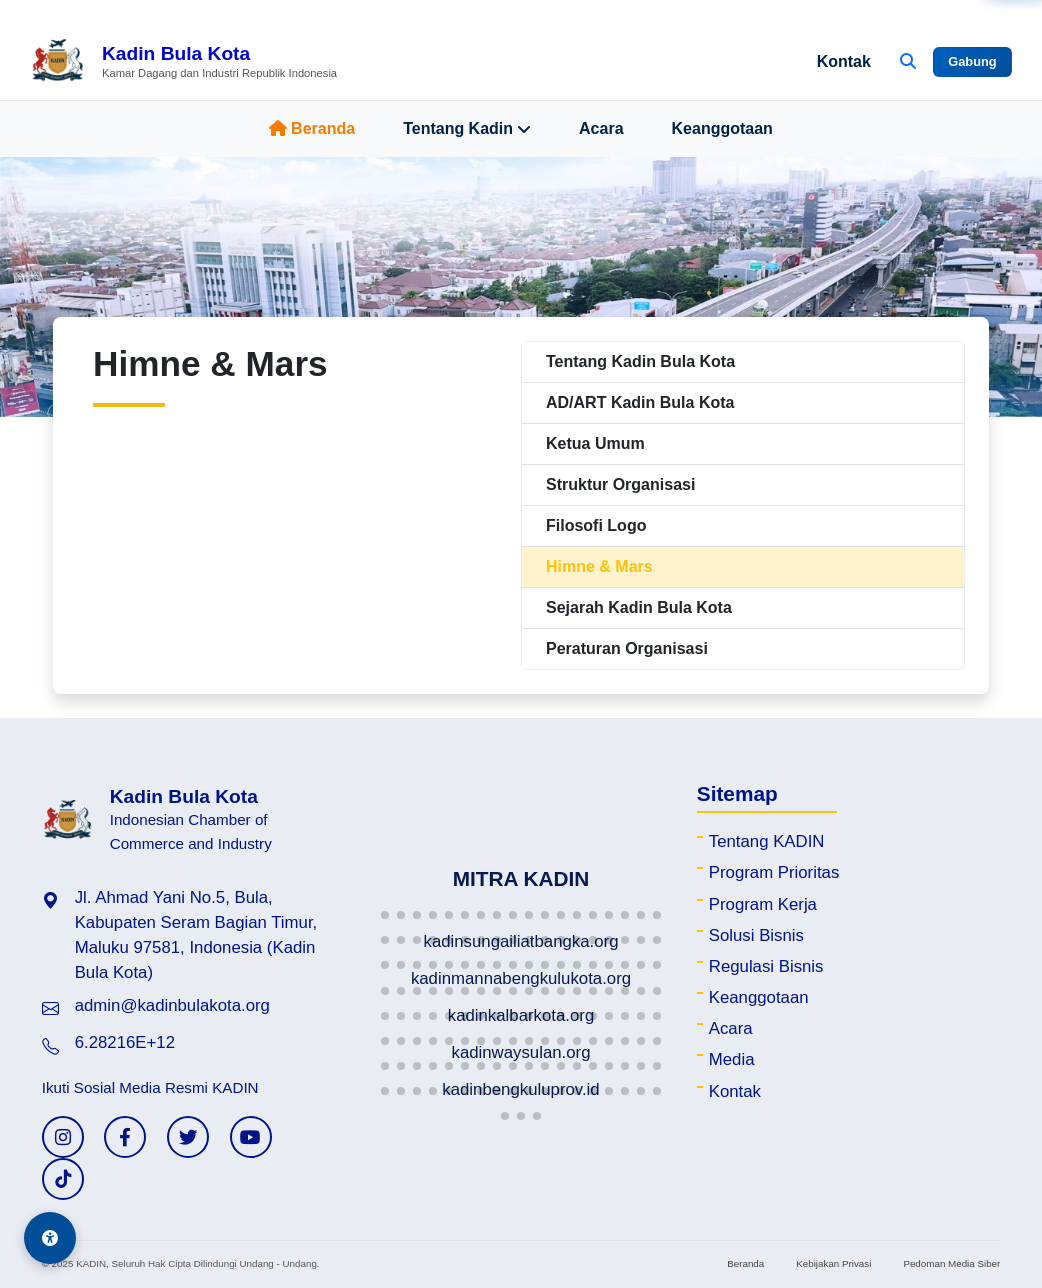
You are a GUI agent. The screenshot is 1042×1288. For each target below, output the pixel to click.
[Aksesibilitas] (50, 1238)
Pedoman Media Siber (951, 1263)
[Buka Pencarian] (908, 62)
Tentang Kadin (467, 129)
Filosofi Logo (596, 525)
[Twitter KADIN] (188, 1137)
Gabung (972, 61)
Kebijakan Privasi (833, 1263)
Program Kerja (763, 904)
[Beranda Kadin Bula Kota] (183, 62)
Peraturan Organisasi (627, 648)
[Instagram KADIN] (63, 1137)
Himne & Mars (599, 566)
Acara (601, 128)
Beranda (312, 128)
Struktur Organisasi (620, 484)
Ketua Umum (595, 443)
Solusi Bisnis (756, 935)
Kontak (844, 61)
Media (732, 1059)
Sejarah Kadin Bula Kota (639, 607)
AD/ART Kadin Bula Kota (640, 402)
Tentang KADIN (767, 841)
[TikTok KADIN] (63, 1179)
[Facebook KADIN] (125, 1137)
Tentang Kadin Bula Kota (640, 361)
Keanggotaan (722, 128)
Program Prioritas (774, 872)
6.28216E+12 (125, 1042)
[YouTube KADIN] (251, 1137)
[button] (385, 915)
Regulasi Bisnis (766, 966)
